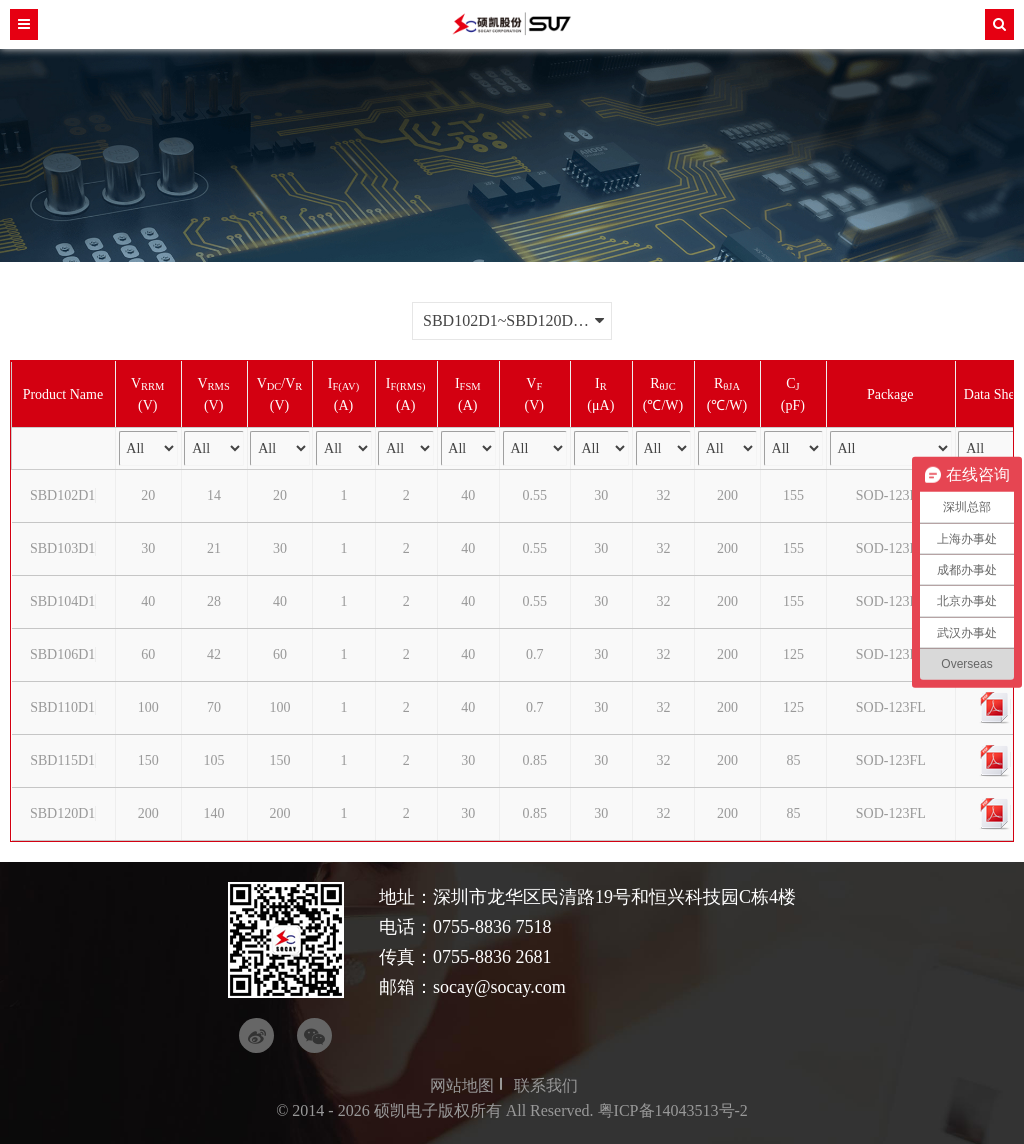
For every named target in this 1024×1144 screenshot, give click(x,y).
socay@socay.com (499, 987)
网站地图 (462, 1085)
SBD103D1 (62, 548)
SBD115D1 (62, 760)
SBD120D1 (62, 813)
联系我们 (546, 1085)
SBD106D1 (62, 654)
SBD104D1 (62, 601)
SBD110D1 (62, 707)
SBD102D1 (62, 495)
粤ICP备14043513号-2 (673, 1110)
